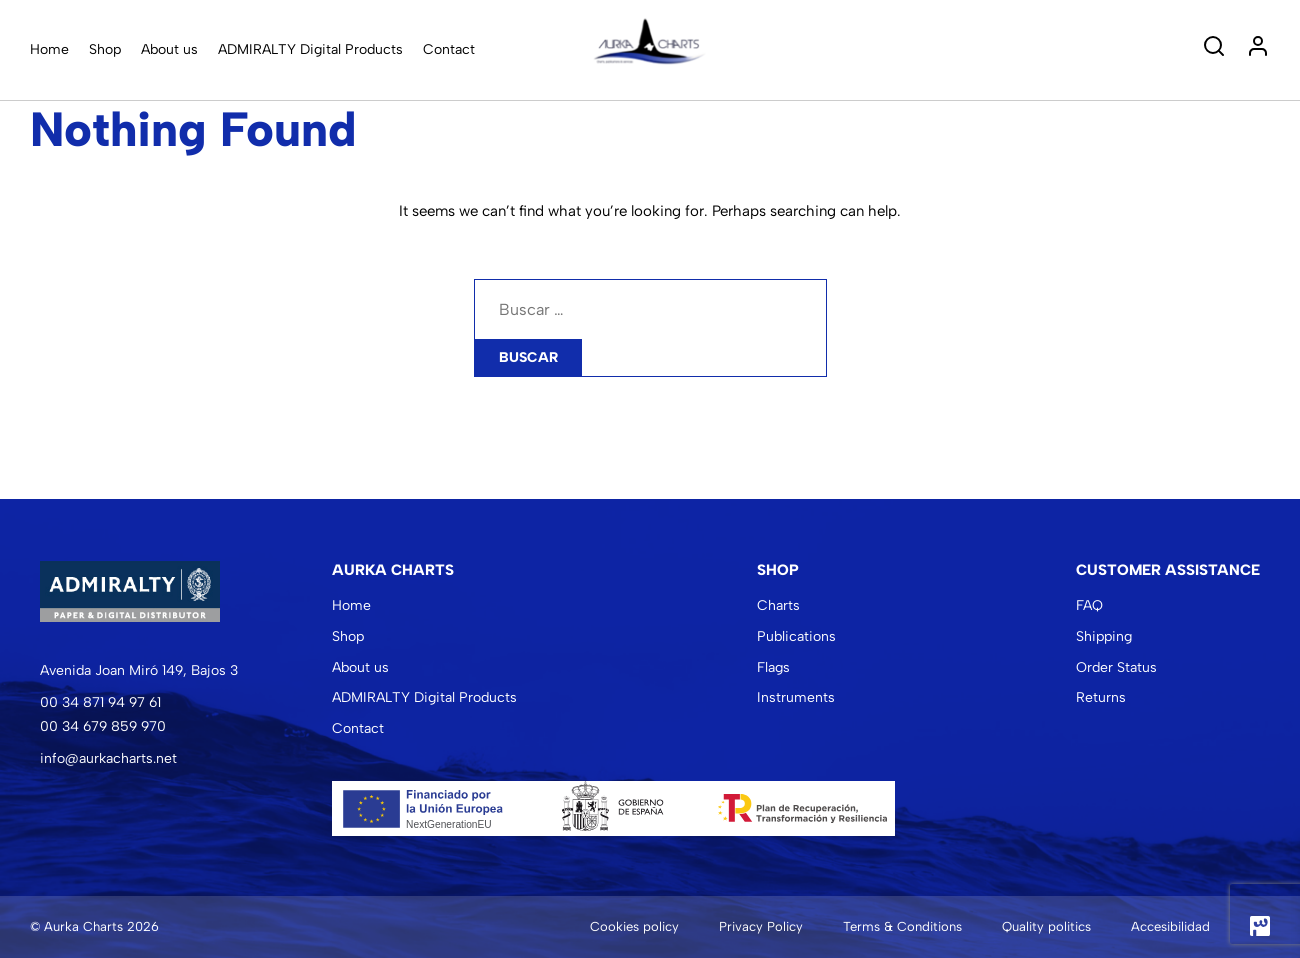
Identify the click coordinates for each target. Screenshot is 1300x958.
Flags (773, 667)
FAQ (1089, 605)
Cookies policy (634, 926)
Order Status (1116, 667)
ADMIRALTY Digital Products (310, 49)
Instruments (796, 697)
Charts (778, 605)
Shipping (1104, 636)
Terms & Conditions (902, 926)
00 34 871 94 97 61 (100, 702)
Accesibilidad (1170, 926)
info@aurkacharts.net (108, 758)
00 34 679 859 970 (103, 726)
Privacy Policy (761, 926)
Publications (796, 636)
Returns (1101, 697)
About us (169, 49)
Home (49, 49)
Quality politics (1046, 926)
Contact (449, 49)
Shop (105, 49)
